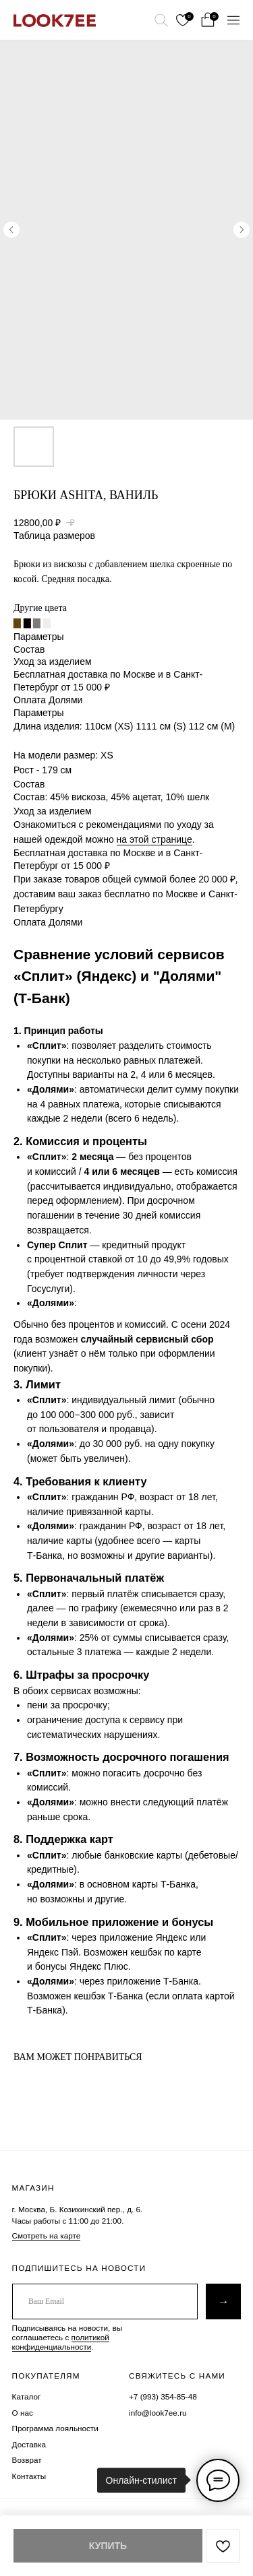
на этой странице (154, 839)
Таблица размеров (54, 535)
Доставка (29, 2444)
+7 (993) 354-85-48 (163, 2396)
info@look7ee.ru (158, 2412)
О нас (22, 2412)
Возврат (27, 2459)
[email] (105, 2301)
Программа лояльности (55, 2428)
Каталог (26, 2396)
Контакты (29, 2476)
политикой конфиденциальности (60, 2342)
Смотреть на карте (46, 2235)
